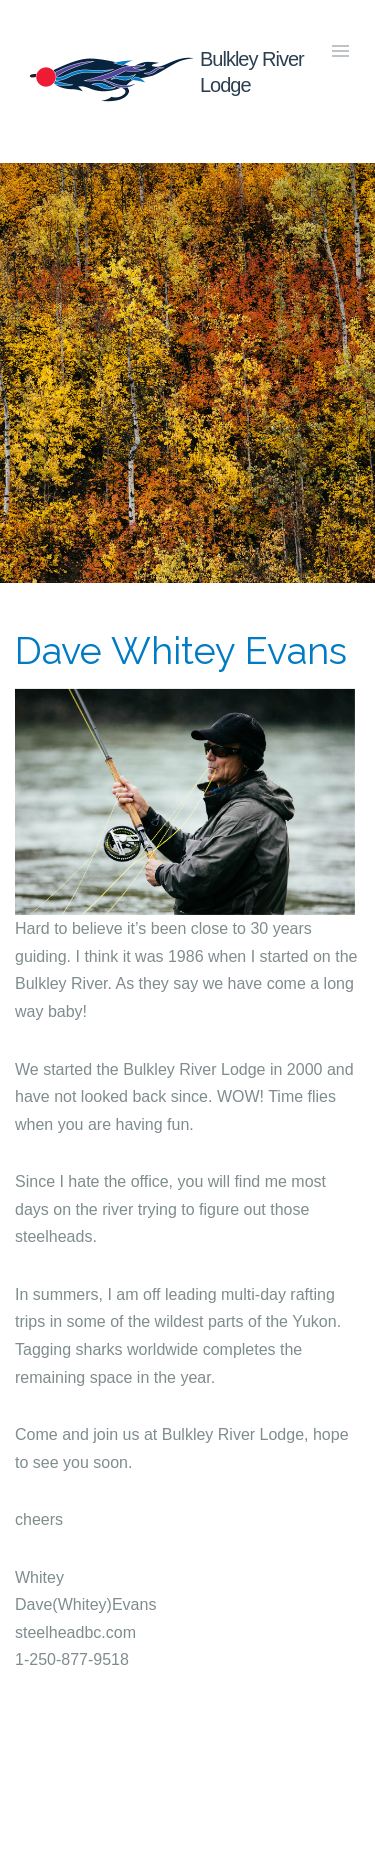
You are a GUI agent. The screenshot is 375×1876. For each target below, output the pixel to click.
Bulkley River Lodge (164, 76)
